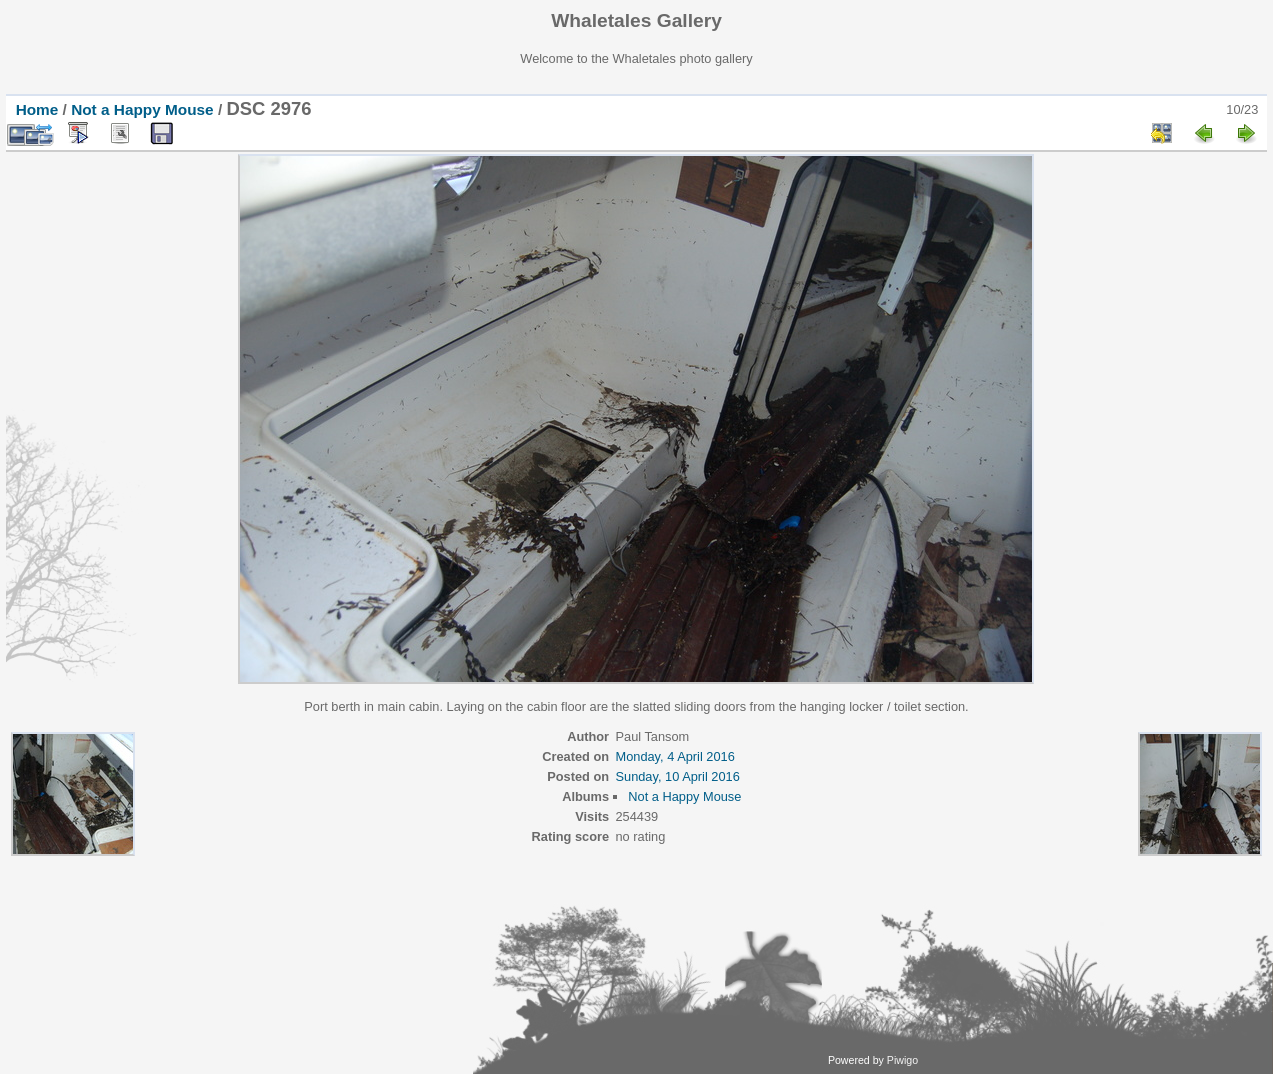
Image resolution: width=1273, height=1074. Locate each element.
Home (37, 109)
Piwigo (902, 1060)
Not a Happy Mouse (142, 109)
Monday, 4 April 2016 (674, 756)
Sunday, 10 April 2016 (677, 776)
